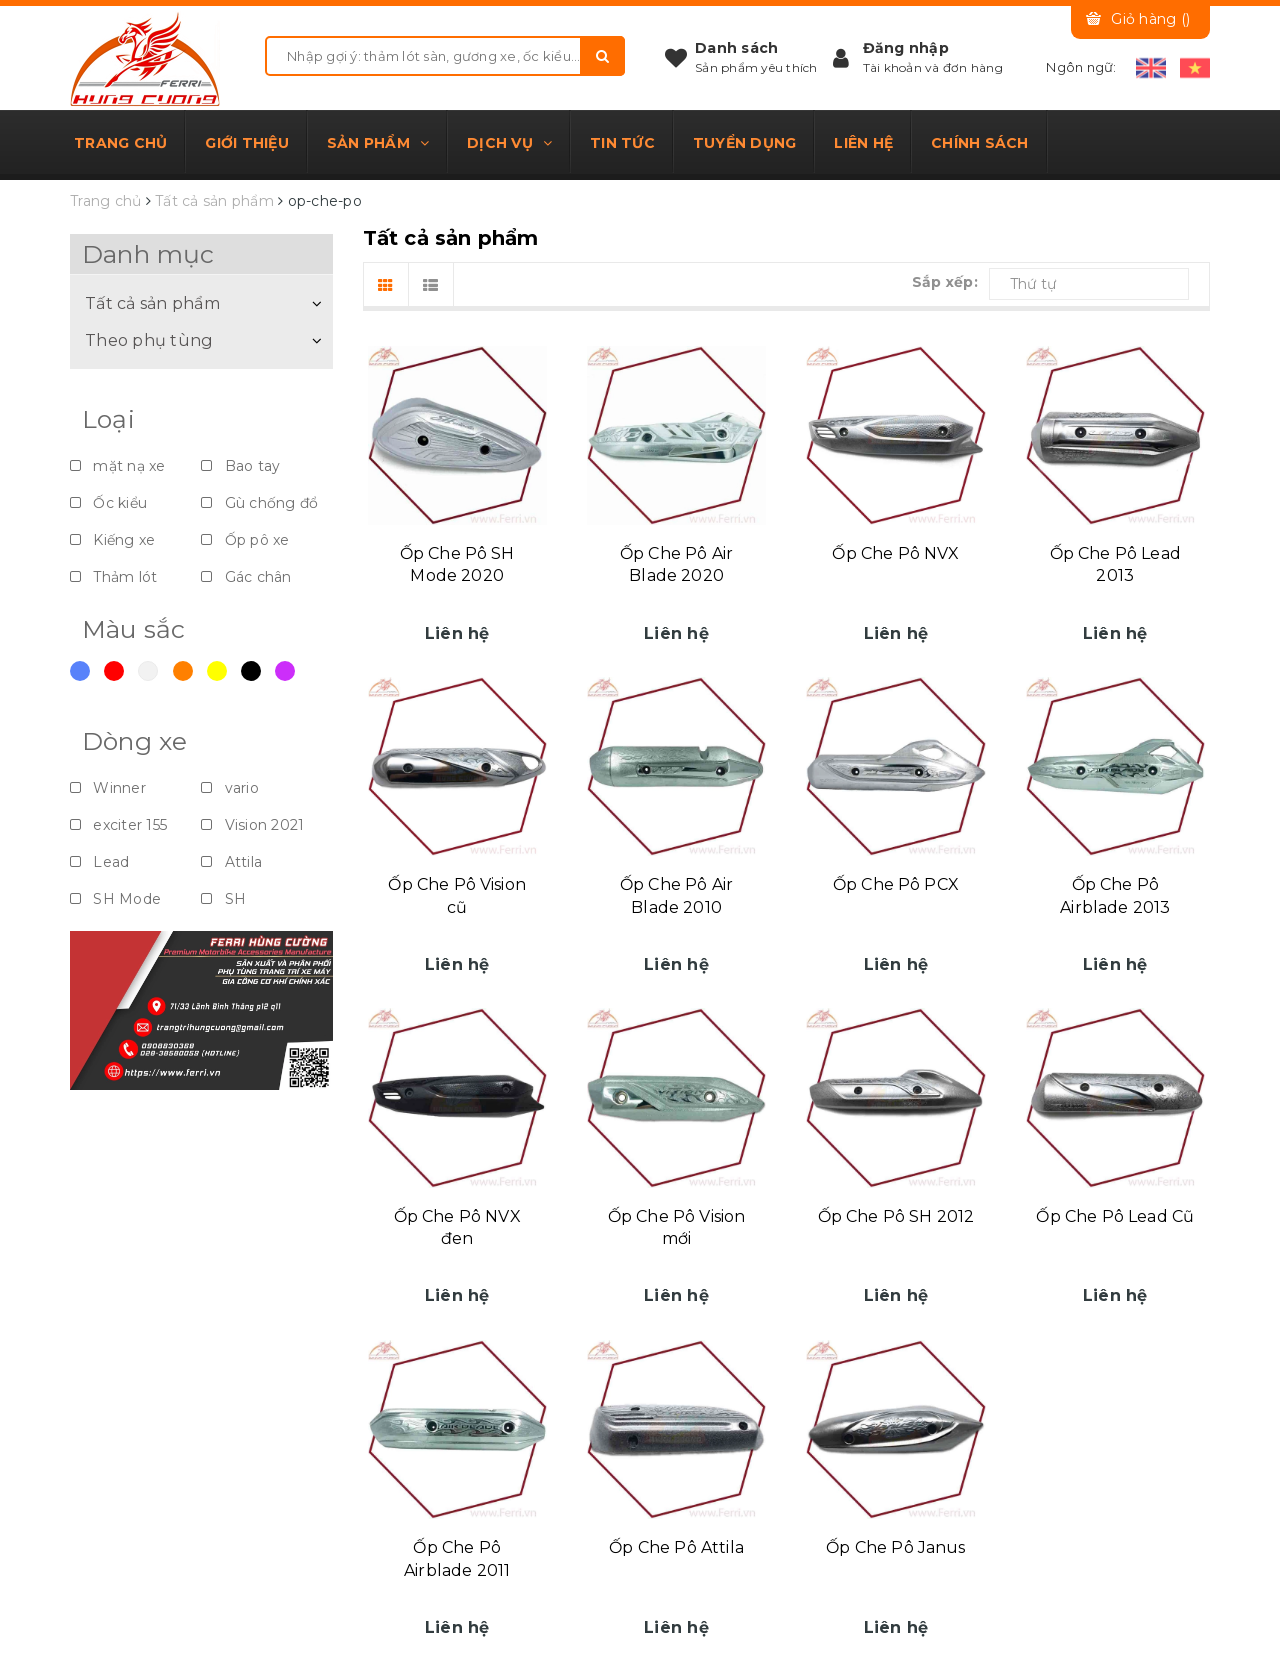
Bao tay (240, 466)
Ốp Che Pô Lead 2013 (1115, 564)
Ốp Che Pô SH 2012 (896, 1216)
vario (230, 788)
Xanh (80, 671)
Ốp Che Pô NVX (895, 553)
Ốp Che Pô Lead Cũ (1115, 1216)
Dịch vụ (509, 143)
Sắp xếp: (945, 282)
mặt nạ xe (118, 466)
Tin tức (622, 143)
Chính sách (980, 143)
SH (223, 899)
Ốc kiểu (108, 503)
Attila (231, 862)
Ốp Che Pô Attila (676, 1547)
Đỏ (114, 671)
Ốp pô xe (245, 540)
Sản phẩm (378, 143)
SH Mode (115, 899)
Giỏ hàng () (1150, 19)
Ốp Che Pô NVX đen (457, 1227)
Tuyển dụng (745, 143)
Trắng (148, 671)
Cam (183, 671)
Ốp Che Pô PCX (896, 884)
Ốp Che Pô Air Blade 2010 (676, 895)
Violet (285, 671)
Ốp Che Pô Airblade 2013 (1115, 895)
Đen (251, 671)
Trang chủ (120, 143)
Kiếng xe (112, 540)
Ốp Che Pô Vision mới (677, 1227)
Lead (99, 862)
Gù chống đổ (259, 503)
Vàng (217, 671)
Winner (108, 788)
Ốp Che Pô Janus (895, 1547)
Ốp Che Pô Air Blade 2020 (676, 564)
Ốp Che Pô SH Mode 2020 (457, 564)
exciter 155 (118, 825)
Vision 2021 (252, 825)
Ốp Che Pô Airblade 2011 (457, 1558)
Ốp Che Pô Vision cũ (457, 895)
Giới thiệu (247, 143)
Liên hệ (863, 143)
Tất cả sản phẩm (153, 303)
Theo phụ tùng (149, 340)
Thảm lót (113, 577)
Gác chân (246, 577)
